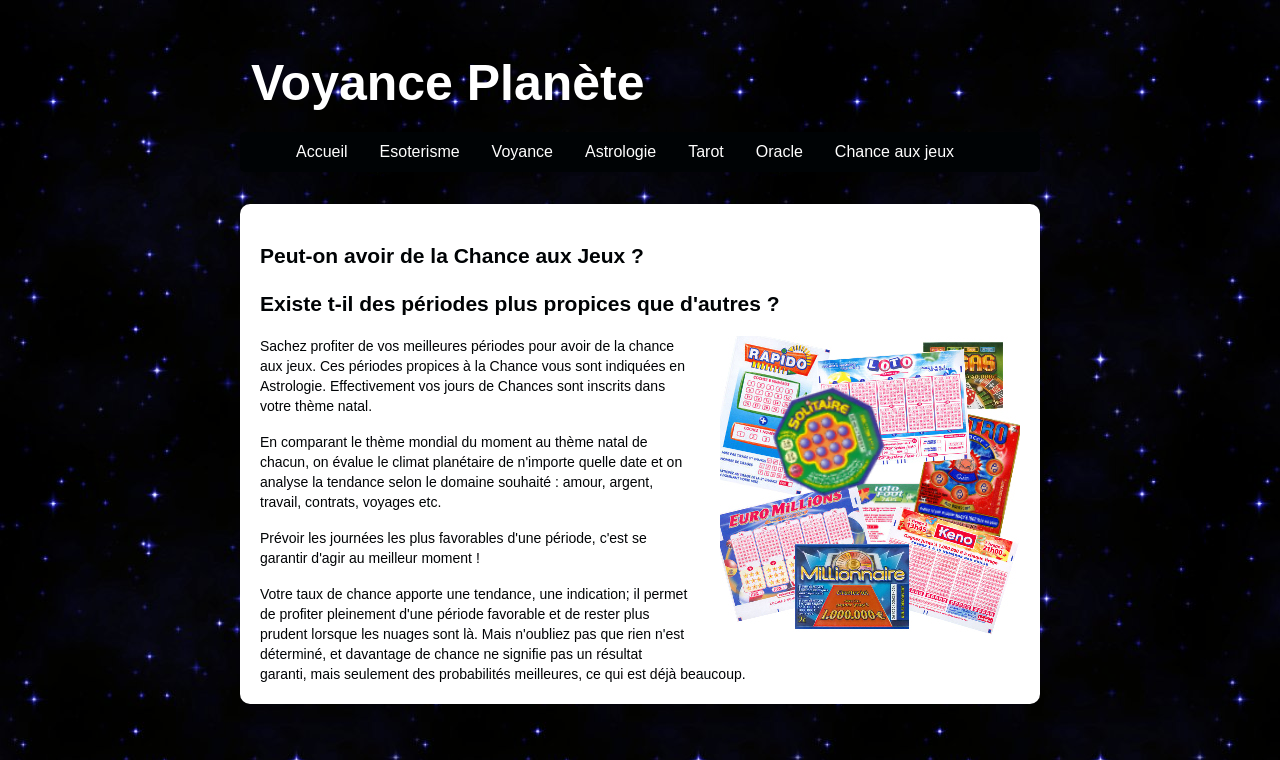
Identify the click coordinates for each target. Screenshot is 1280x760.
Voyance (522, 151)
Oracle (779, 151)
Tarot (706, 151)
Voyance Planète (448, 83)
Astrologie (620, 151)
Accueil (322, 151)
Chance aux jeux (894, 151)
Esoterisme (420, 151)
